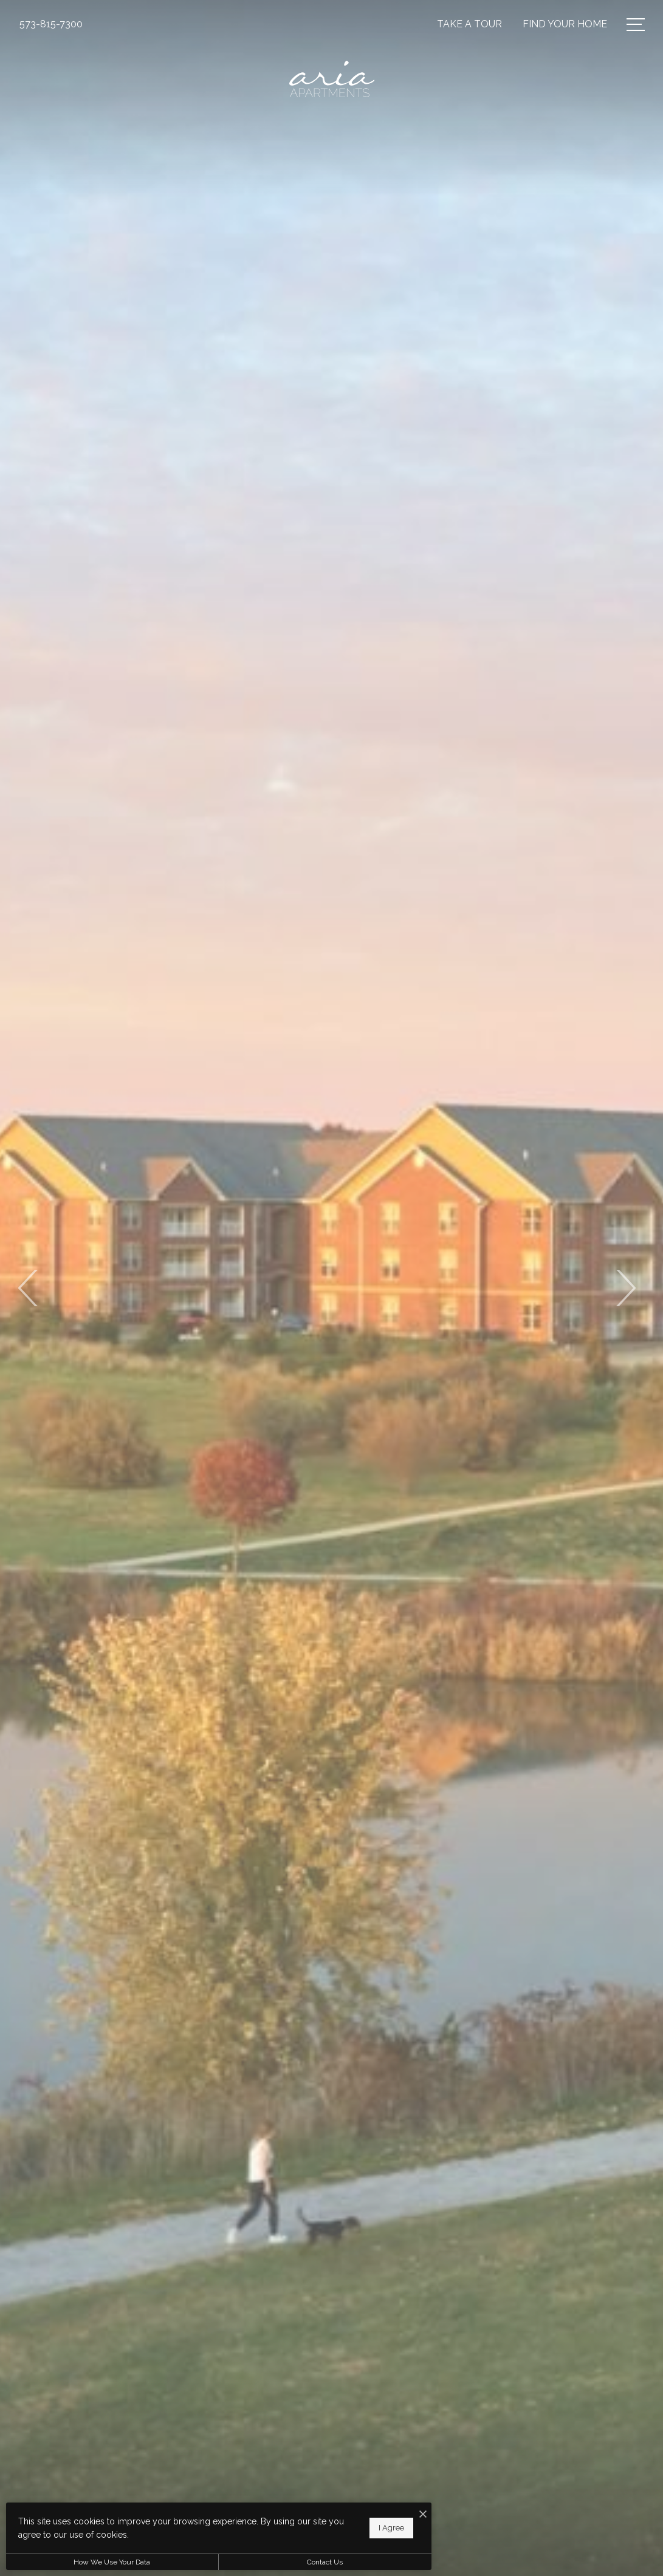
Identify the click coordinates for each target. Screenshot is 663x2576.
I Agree (391, 2527)
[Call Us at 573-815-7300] (51, 24)
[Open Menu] (636, 24)
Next (625, 1288)
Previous (29, 1288)
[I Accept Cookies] (423, 2514)
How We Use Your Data (112, 2562)
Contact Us (325, 2562)
